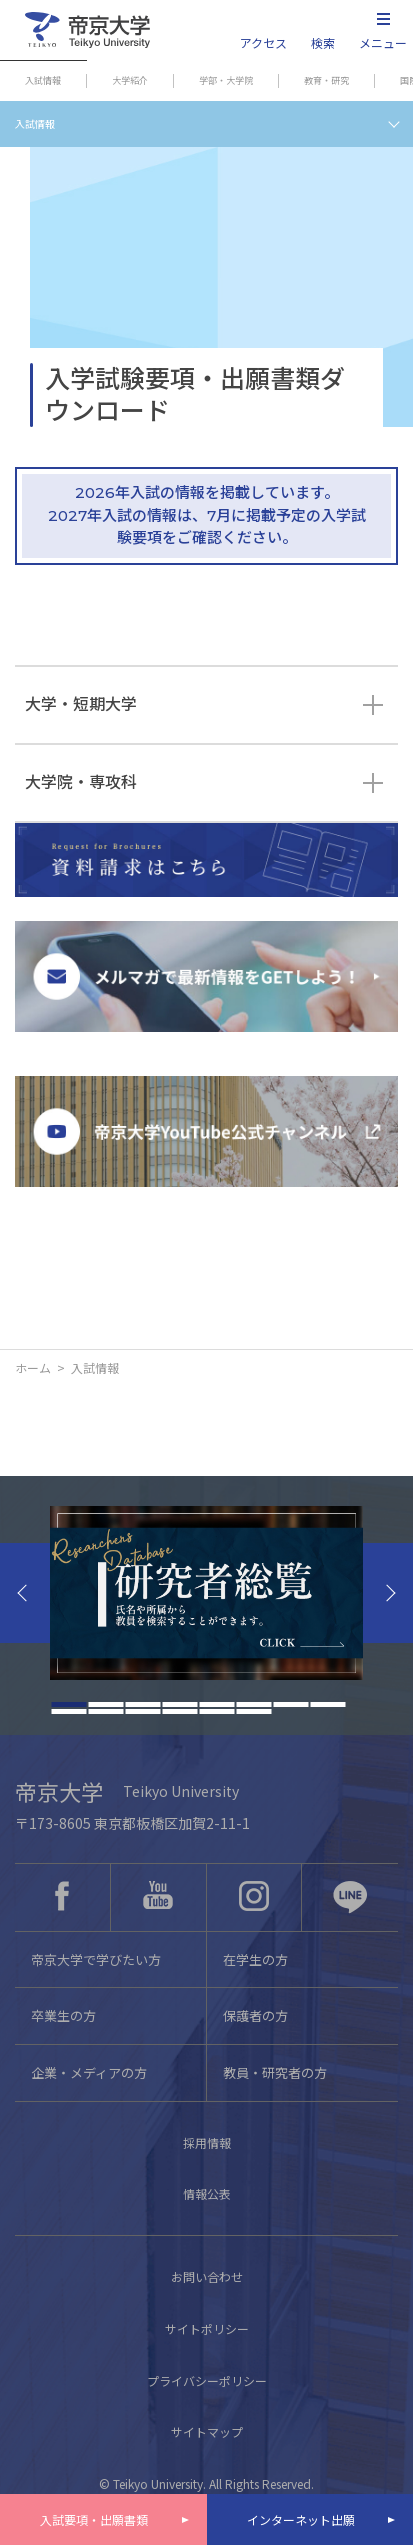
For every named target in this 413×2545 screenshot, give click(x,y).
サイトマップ (207, 2431)
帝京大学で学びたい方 (96, 1959)
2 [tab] (105, 1704)
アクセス (263, 42)
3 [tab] (142, 1704)
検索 (323, 42)
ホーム (33, 1367)
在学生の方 (255, 1959)
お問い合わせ (207, 2276)
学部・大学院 (226, 80)
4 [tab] (179, 1704)
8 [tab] (327, 1704)
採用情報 (207, 2142)
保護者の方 (255, 2015)
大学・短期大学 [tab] (81, 704)
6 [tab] (253, 1704)
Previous (25, 1593)
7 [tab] (290, 1704)
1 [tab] (68, 1704)
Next (388, 1593)
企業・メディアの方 (89, 2072)
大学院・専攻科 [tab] (81, 782)
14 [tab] (253, 1711)
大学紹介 (130, 80)
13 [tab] (216, 1711)
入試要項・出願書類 (94, 2519)
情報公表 (207, 2193)
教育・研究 (326, 80)
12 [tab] (179, 1711)
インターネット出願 (301, 2519)
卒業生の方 (63, 2015)
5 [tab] (216, 1704)
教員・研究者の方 (275, 2072)
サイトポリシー (207, 2328)
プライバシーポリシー (207, 2380)
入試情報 (43, 80)
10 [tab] (105, 1711)
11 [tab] (142, 1711)
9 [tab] (68, 1711)
